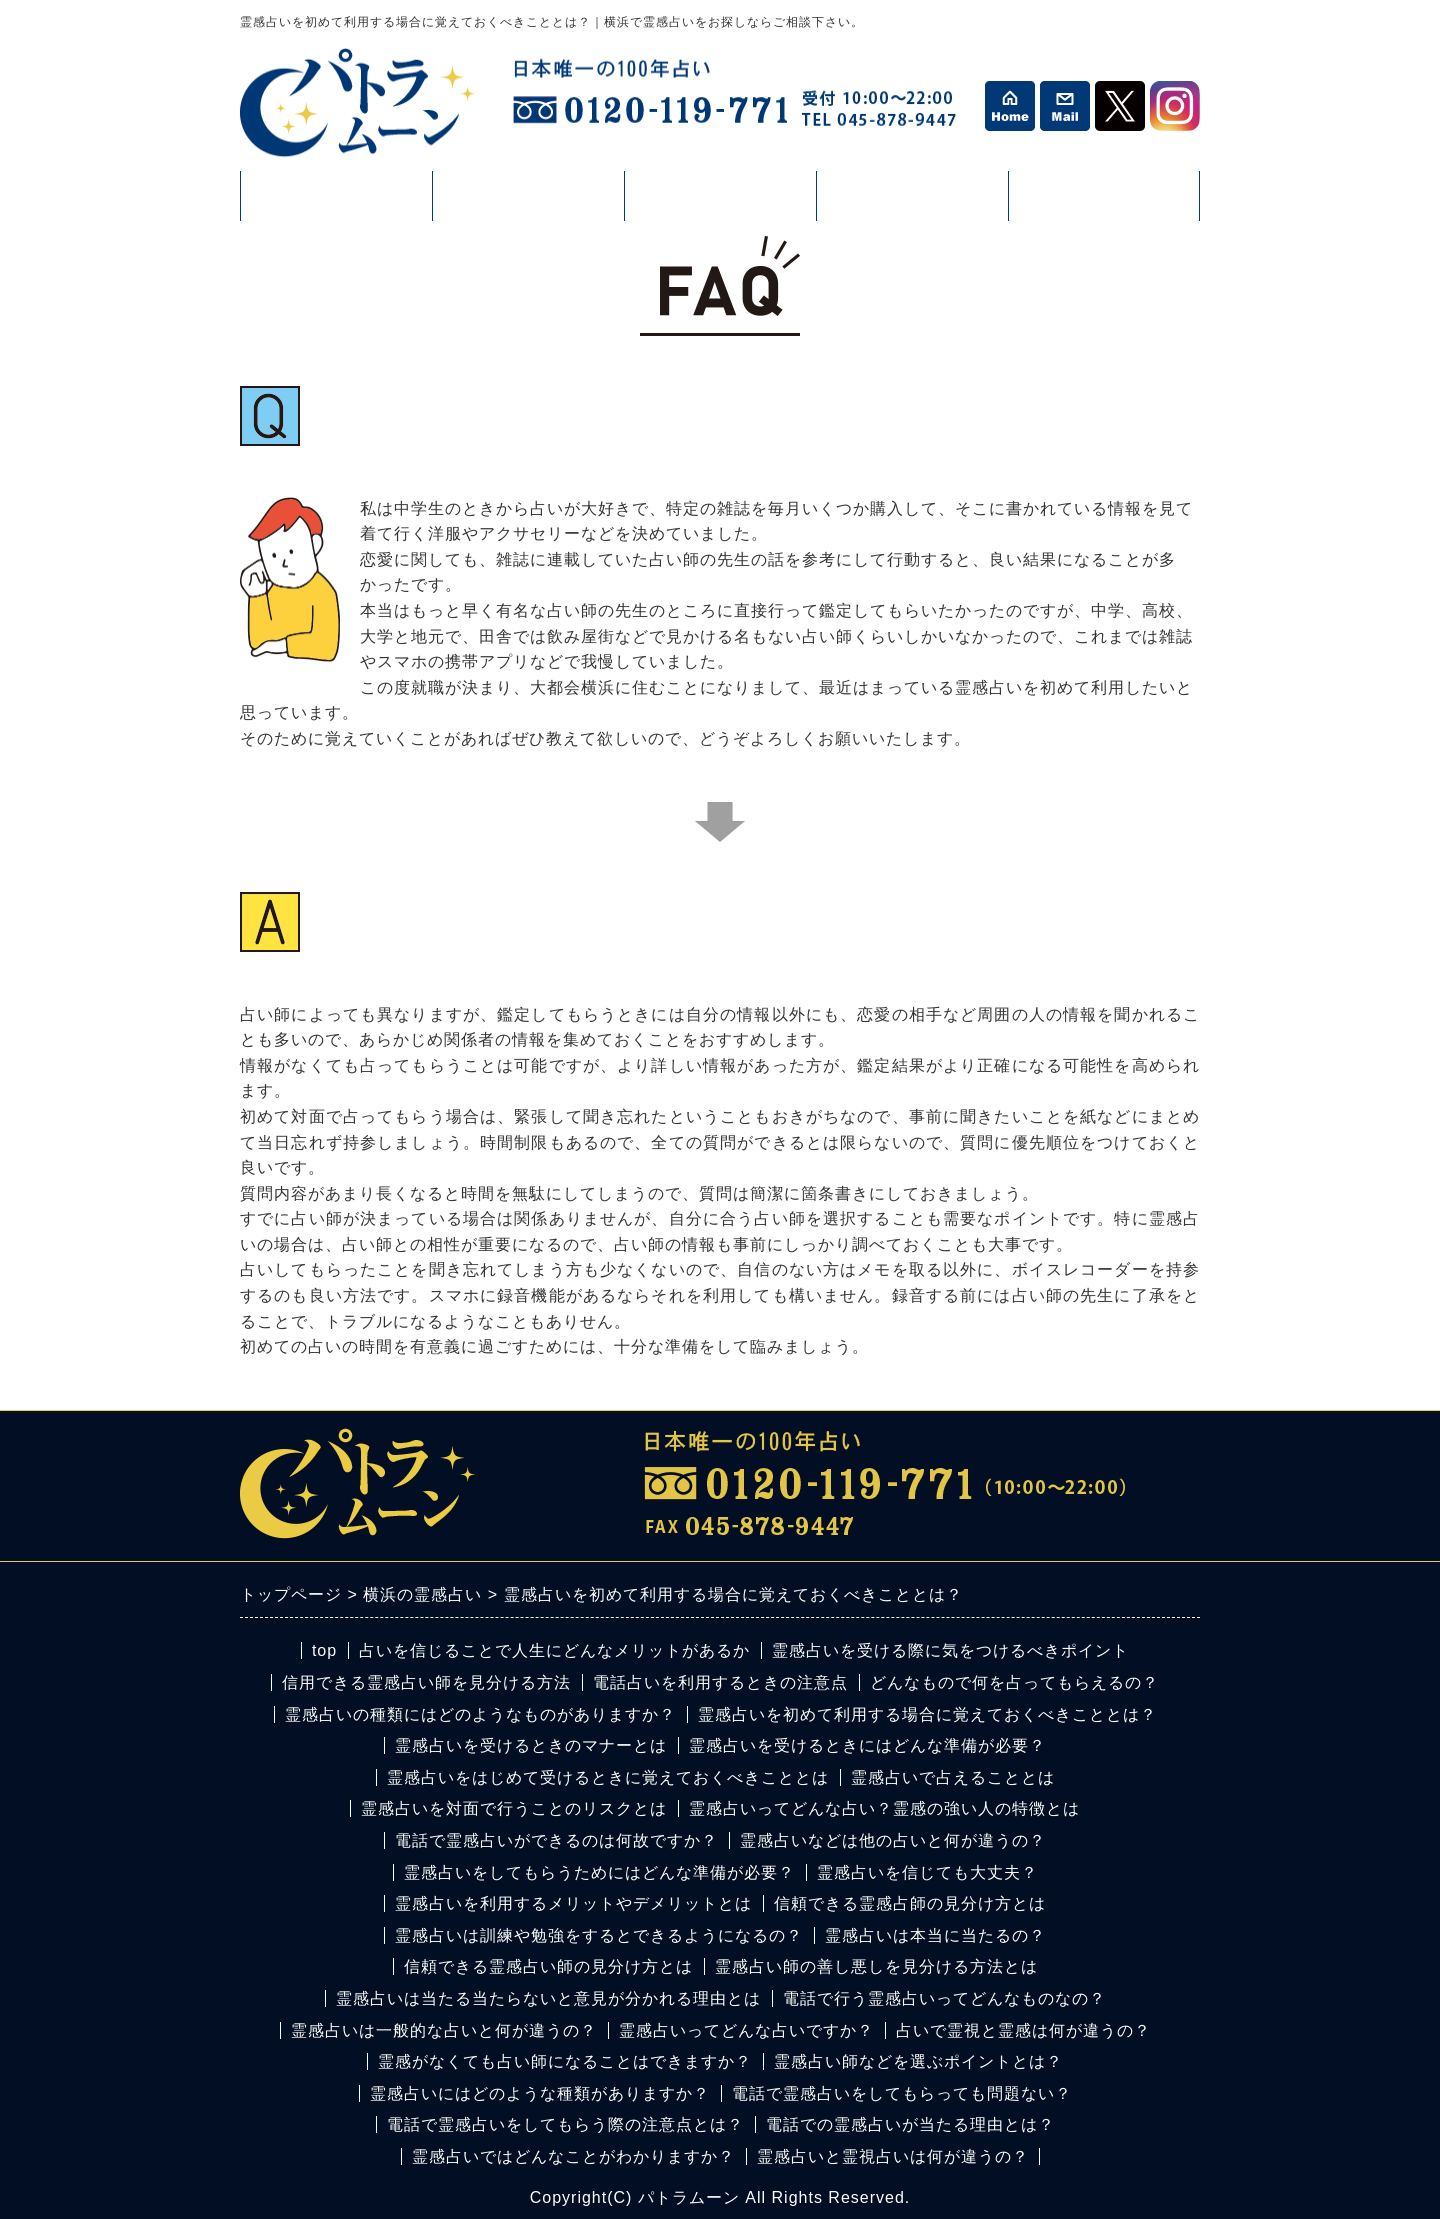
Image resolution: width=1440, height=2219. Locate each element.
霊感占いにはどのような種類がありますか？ (540, 2093)
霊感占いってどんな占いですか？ (746, 2030)
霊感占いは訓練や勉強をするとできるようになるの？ (599, 1935)
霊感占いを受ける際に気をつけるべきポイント (950, 1650)
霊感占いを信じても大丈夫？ (927, 1872)
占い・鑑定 (528, 203)
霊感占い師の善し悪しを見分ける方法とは (876, 1966)
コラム (912, 203)
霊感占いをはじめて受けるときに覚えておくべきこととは (608, 1777)
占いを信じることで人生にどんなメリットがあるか (554, 1650)
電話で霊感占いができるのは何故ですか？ (556, 1840)
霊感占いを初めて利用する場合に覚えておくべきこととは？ (927, 1714)
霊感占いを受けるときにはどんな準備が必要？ (867, 1745)
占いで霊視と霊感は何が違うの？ (1023, 2030)
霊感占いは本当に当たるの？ (935, 1935)
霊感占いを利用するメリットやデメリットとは (573, 1903)
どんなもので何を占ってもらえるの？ (1014, 1682)
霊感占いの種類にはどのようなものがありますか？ (480, 1714)
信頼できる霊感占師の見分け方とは (910, 1903)
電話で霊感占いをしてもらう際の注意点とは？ (565, 2124)
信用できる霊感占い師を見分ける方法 (426, 1682)
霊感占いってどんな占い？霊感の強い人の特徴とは (884, 1808)
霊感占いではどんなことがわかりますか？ (573, 2156)
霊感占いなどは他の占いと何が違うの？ (893, 1840)
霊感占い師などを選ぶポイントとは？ (918, 2061)
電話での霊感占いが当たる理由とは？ (910, 2124)
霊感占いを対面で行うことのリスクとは (514, 1808)
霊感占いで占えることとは (953, 1777)
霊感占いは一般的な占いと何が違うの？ (444, 2030)
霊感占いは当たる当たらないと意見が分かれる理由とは (548, 1998)
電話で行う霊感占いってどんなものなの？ (944, 1998)
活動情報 (720, 203)
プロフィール (336, 195)
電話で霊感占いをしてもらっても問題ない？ (902, 2093)
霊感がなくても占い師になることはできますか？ (565, 2061)
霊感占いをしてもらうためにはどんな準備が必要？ (599, 1872)
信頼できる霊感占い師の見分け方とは (548, 1966)
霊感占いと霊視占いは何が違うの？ (893, 2156)
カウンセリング (1104, 203)
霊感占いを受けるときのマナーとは (531, 1745)
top (324, 1650)
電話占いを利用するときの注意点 (720, 1682)
